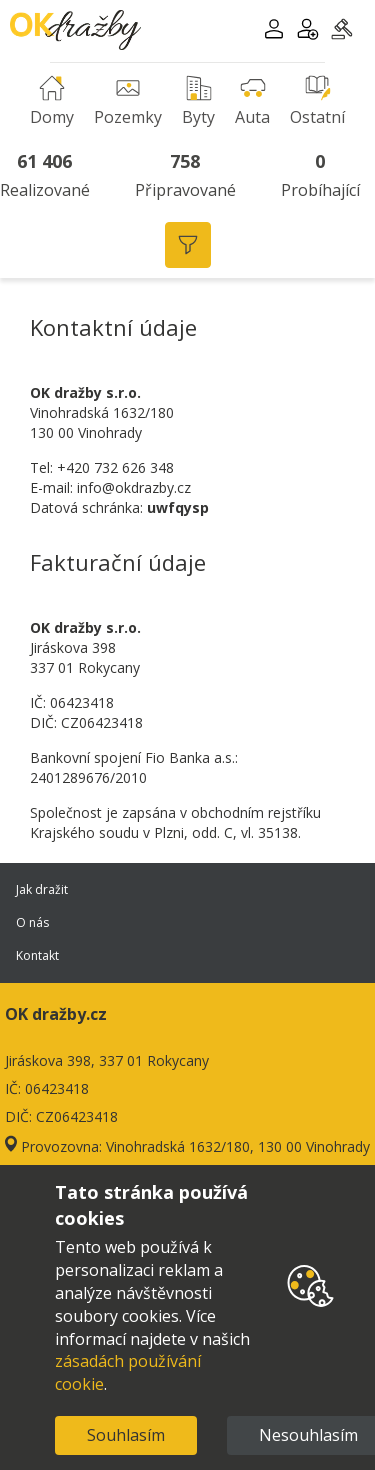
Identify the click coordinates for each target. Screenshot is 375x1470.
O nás (187, 922)
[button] (274, 31)
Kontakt (187, 955)
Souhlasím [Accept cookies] (126, 1435)
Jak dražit (187, 889)
